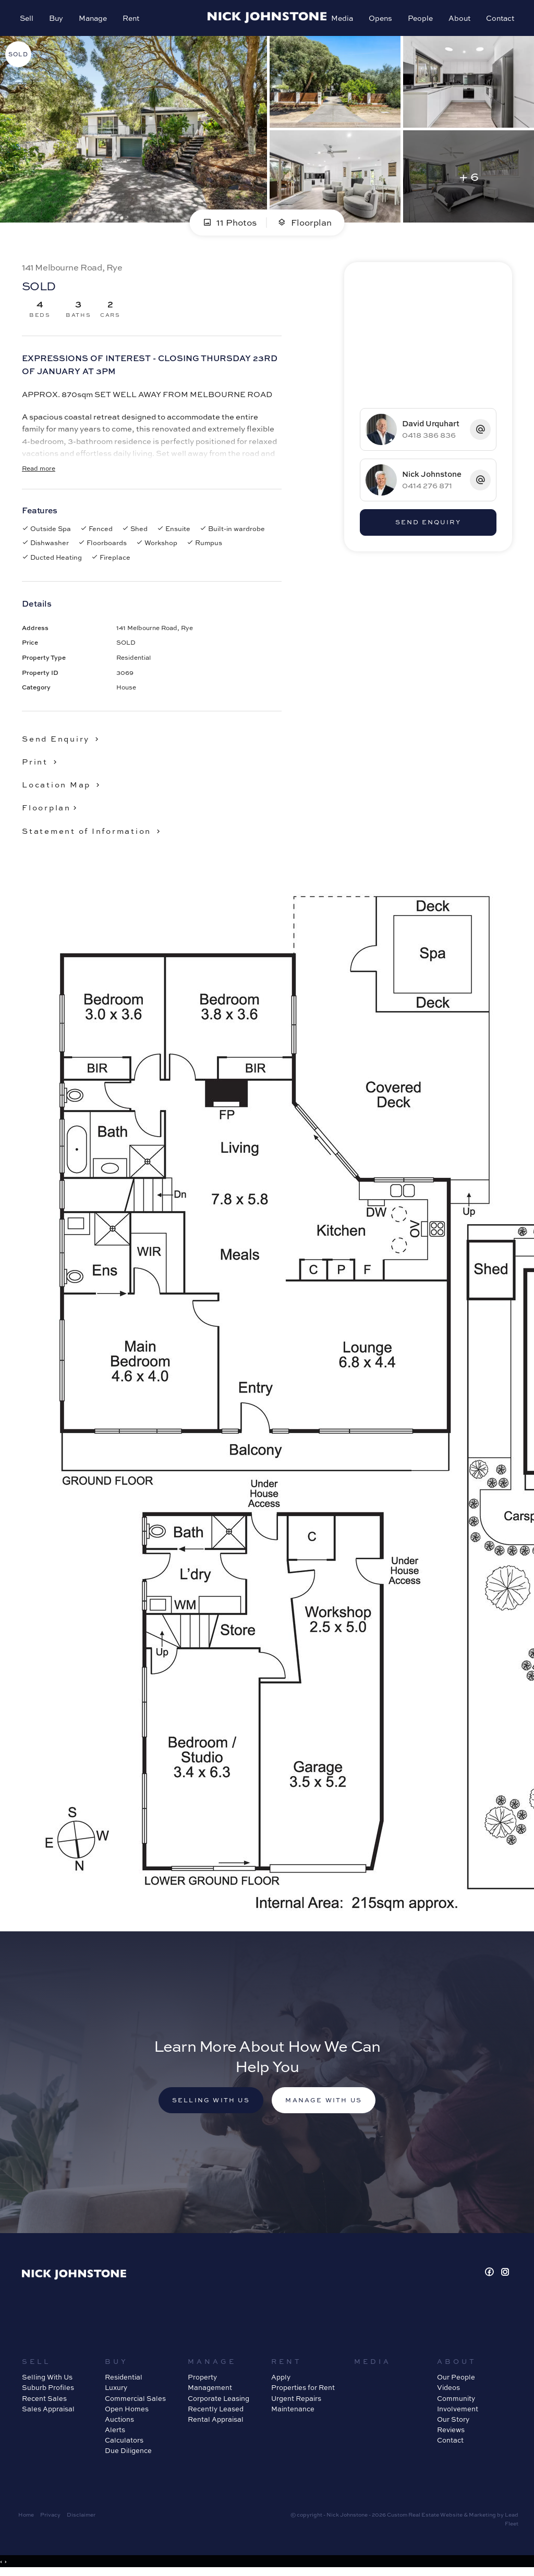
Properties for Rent (303, 2390)
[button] (41, 763)
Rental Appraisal (216, 2422)
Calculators (124, 2443)
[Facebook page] (491, 2276)
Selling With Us (47, 2380)
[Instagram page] (505, 2276)
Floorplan (304, 224)
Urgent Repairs (296, 2401)
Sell (27, 19)
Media (341, 19)
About (458, 19)
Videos (448, 2390)
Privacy (50, 2517)
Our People (456, 2380)
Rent (132, 19)
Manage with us (325, 2102)
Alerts (115, 2432)
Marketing (482, 2517)
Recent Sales (44, 2401)
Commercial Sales (135, 2401)
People (419, 19)
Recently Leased (216, 2411)
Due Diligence (128, 2453)
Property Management (210, 2385)
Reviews (451, 2432)
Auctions (119, 2422)
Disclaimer (81, 2517)
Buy (57, 19)
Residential (123, 2380)
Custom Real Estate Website (425, 2517)
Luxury (116, 2390)
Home (26, 2517)
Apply (280, 2380)
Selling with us (209, 2102)
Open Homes (127, 2411)
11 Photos (229, 224)
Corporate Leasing (218, 2401)
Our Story (453, 2422)
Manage (94, 19)
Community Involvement (457, 2406)
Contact (499, 19)
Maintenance (292, 2411)
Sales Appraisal (48, 2411)
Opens (379, 19)
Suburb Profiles (48, 2390)
